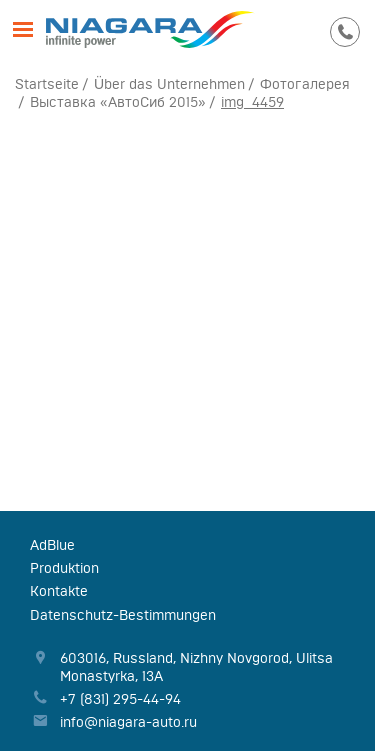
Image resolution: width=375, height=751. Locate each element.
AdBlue (52, 545)
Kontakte (59, 591)
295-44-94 (345, 30)
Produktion (64, 568)
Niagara (150, 30)
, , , (196, 667)
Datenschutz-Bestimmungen (123, 615)
